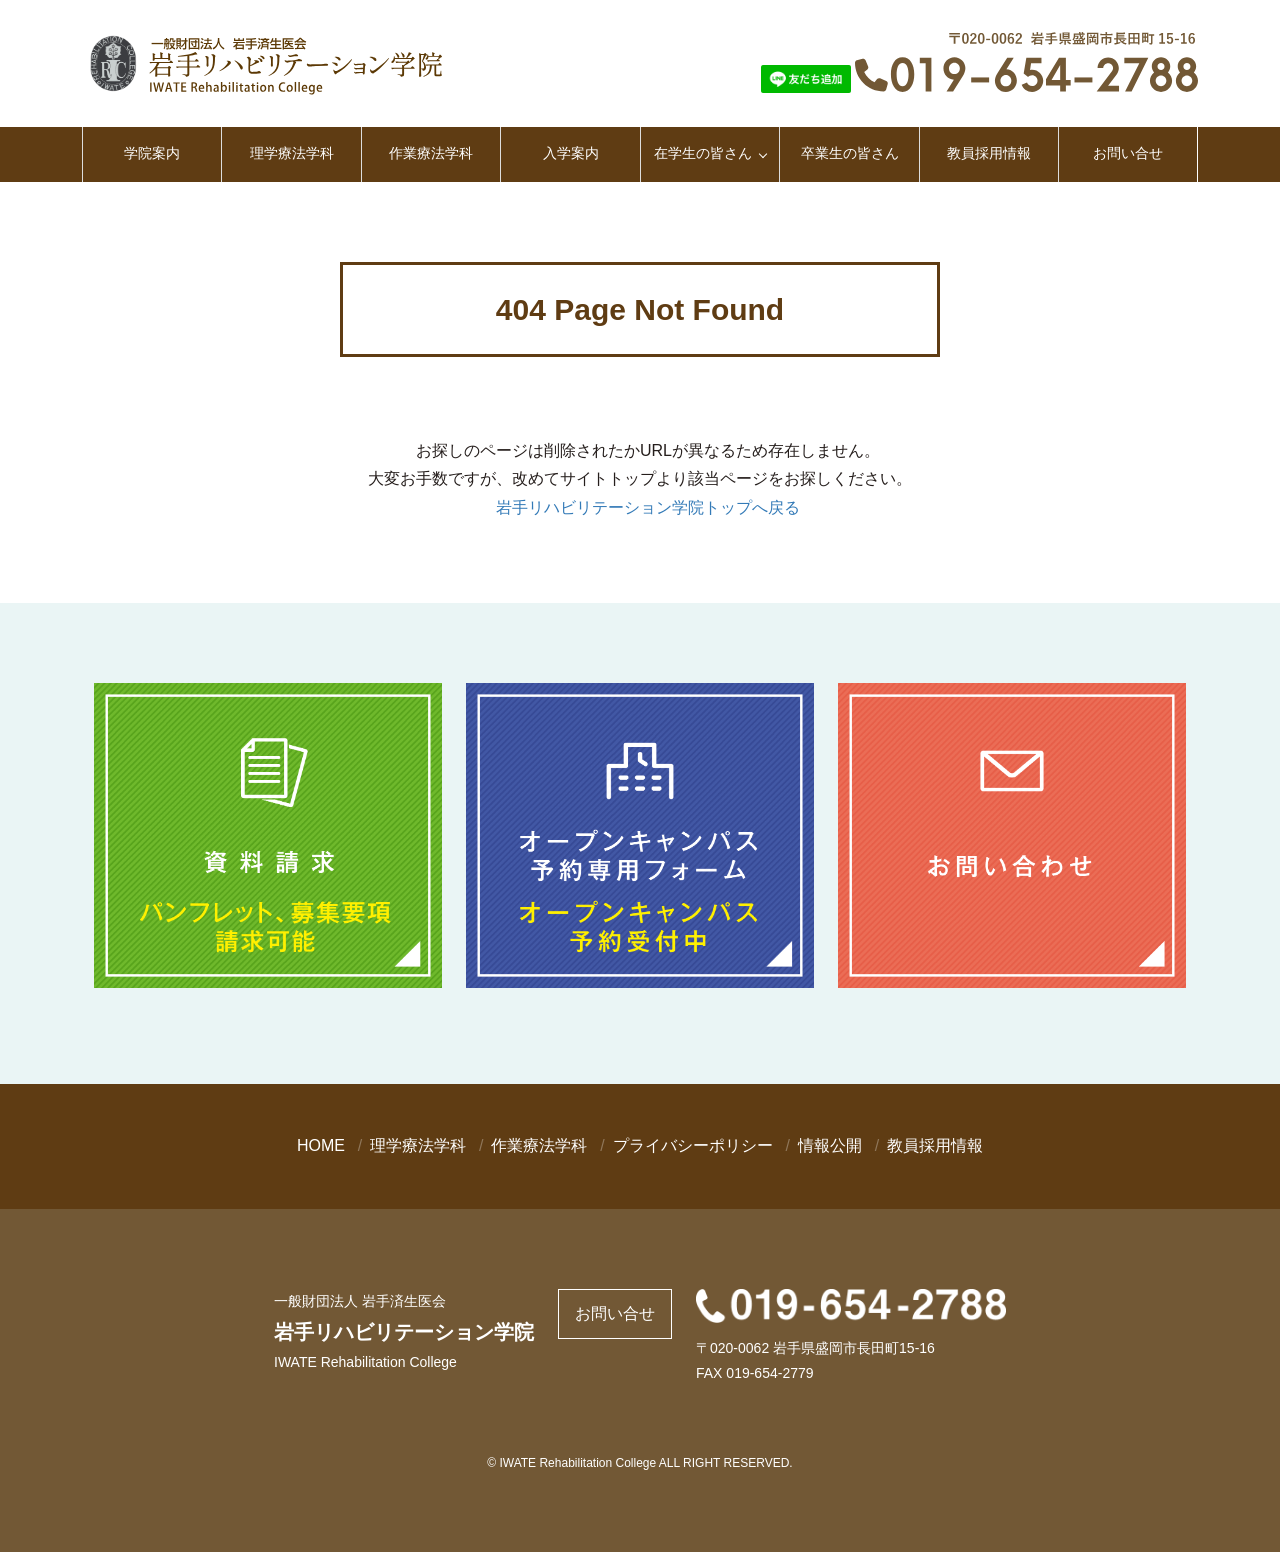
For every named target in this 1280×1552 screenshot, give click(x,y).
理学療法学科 (292, 153)
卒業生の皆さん (850, 153)
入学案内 (571, 153)
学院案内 (152, 153)
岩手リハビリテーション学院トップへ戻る (648, 507)
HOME (321, 1145)
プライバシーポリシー (693, 1145)
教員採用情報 (989, 153)
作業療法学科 (431, 153)
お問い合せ (1128, 153)
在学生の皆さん (703, 153)
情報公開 (830, 1145)
